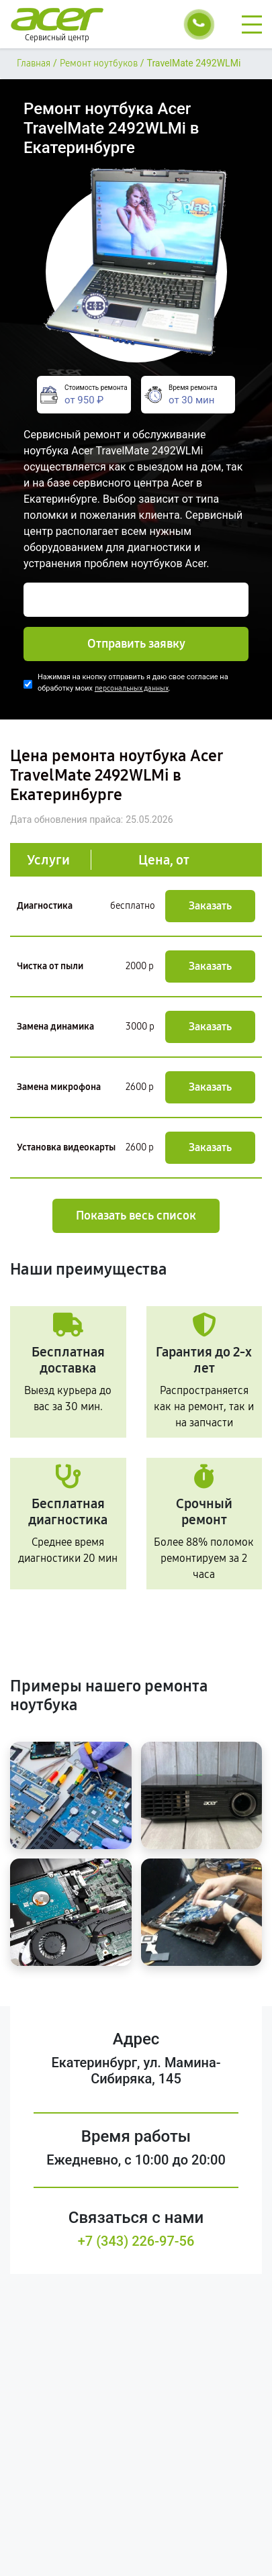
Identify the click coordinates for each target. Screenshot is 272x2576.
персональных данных (132, 688)
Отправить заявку (136, 643)
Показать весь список (136, 1215)
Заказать (210, 905)
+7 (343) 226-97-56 (136, 2241)
